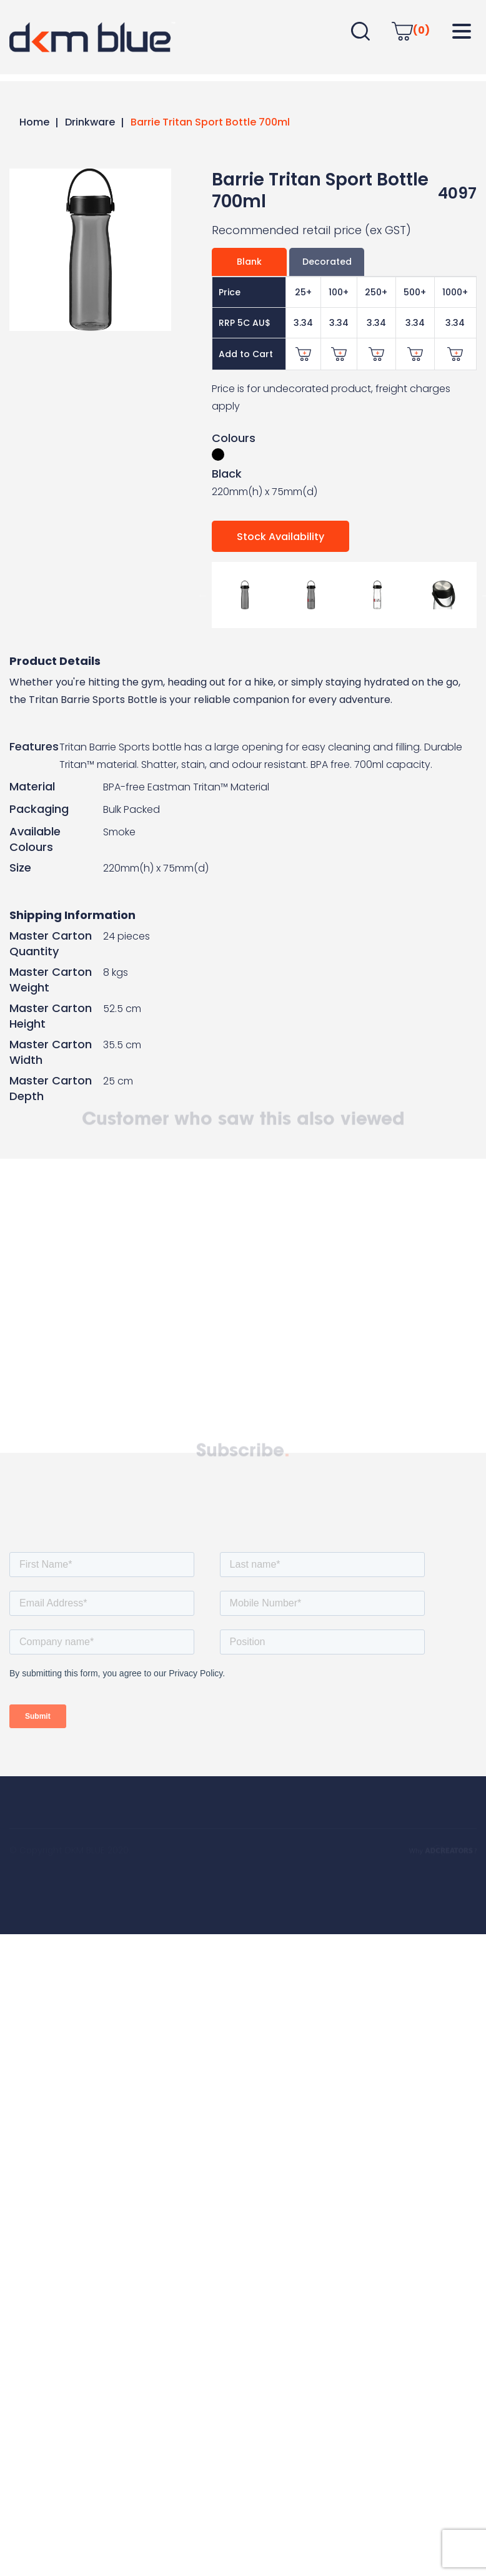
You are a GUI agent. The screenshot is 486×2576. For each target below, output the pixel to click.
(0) (411, 30)
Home (34, 122)
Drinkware (90, 122)
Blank (249, 261)
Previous (202, 595)
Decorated (327, 261)
